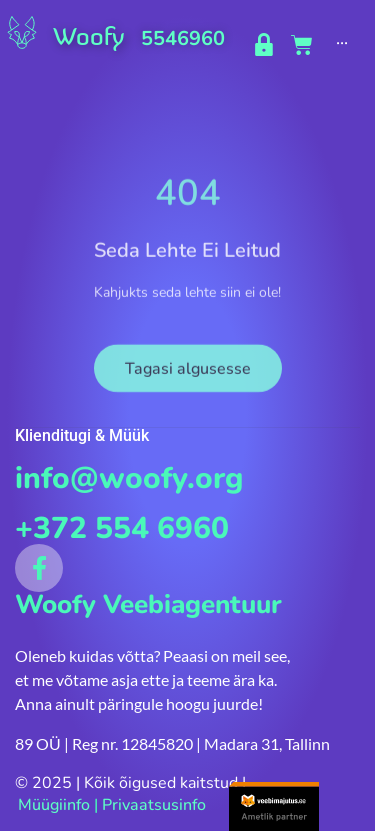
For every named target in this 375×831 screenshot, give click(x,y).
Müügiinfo (54, 805)
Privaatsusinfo (154, 805)
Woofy (88, 36)
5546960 (183, 38)
